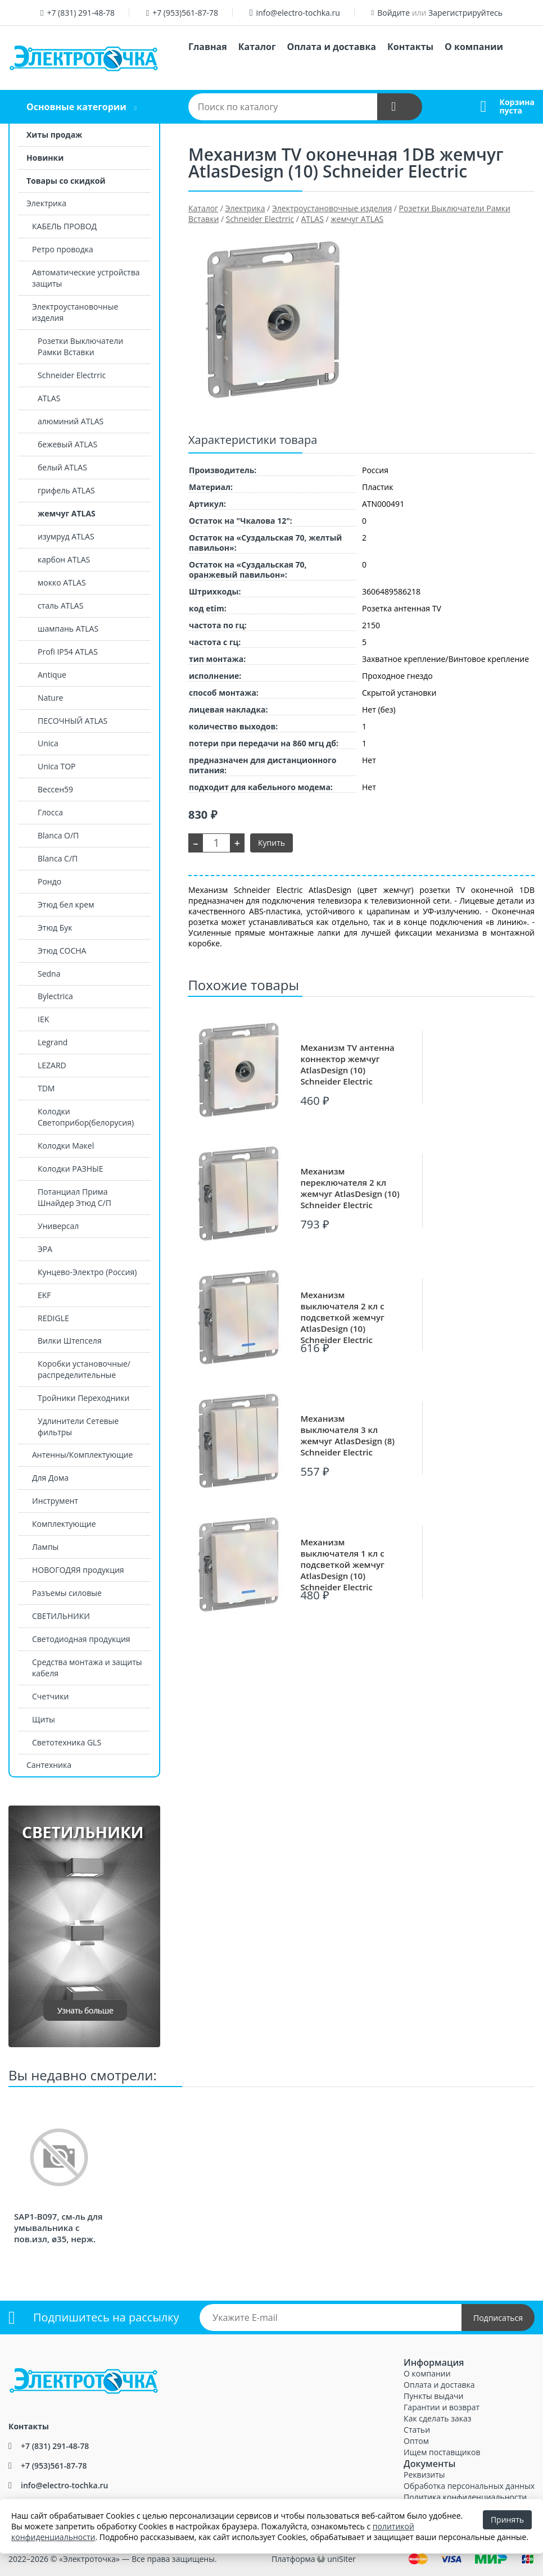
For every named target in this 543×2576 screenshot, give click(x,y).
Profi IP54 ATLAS (68, 651)
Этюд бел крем (66, 904)
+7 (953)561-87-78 (185, 12)
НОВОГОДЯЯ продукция (78, 1569)
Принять (507, 2519)
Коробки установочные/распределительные (84, 1369)
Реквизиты (424, 2474)
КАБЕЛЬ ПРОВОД (64, 226)
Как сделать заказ (437, 2418)
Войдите (393, 12)
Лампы (45, 1546)
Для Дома (50, 1477)
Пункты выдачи (433, 2396)
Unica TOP (56, 766)
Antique (52, 674)
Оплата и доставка (331, 46)
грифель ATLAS (66, 490)
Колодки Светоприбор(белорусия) (86, 1117)
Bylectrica (55, 996)
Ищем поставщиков (442, 2452)
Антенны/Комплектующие (82, 1454)
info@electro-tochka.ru (298, 12)
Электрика (46, 203)
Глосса (50, 812)
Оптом (416, 2441)
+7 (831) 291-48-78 (81, 12)
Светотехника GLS (66, 1742)
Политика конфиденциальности (465, 2497)
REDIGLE (53, 1318)
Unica (48, 743)
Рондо (49, 881)
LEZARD (52, 1065)
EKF (44, 1295)
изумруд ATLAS (66, 536)
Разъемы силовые (67, 1593)
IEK (43, 1019)
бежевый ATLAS (67, 444)
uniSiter (341, 2559)
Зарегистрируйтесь (465, 12)
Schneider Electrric (72, 375)
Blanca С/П (58, 858)
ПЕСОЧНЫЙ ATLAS (72, 720)
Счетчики (50, 1696)
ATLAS (49, 398)
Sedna (49, 973)
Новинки (45, 157)
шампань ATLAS (68, 628)
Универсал (58, 1226)
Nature (50, 697)
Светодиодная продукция (81, 1639)
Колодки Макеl (66, 1145)
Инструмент (55, 1500)
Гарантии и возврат (441, 2407)
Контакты (410, 46)
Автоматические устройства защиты (85, 278)
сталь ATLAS (60, 605)
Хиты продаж (54, 134)
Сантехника (48, 1764)
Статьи (417, 2429)
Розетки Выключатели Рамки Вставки (80, 346)
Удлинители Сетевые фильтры (78, 1426)
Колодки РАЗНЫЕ (70, 1168)
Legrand (52, 1042)
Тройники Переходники (83, 1398)
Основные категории (76, 107)
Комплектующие (64, 1523)
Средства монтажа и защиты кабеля (87, 1668)
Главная (207, 46)
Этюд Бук (55, 927)
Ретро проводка (62, 249)
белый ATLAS (62, 467)
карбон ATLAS (64, 559)
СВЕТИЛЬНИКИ (61, 1616)
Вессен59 (55, 789)
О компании (474, 46)
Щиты (43, 1719)
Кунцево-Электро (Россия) (87, 1272)
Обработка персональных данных (469, 2485)
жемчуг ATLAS (67, 513)
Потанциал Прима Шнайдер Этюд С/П (74, 1197)
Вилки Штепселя (70, 1340)
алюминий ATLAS (70, 421)
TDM (46, 1088)
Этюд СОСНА (62, 950)
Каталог (257, 46)
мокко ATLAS (62, 582)
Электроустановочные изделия (75, 312)
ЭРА (45, 1249)
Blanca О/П (58, 835)
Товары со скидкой (66, 180)
